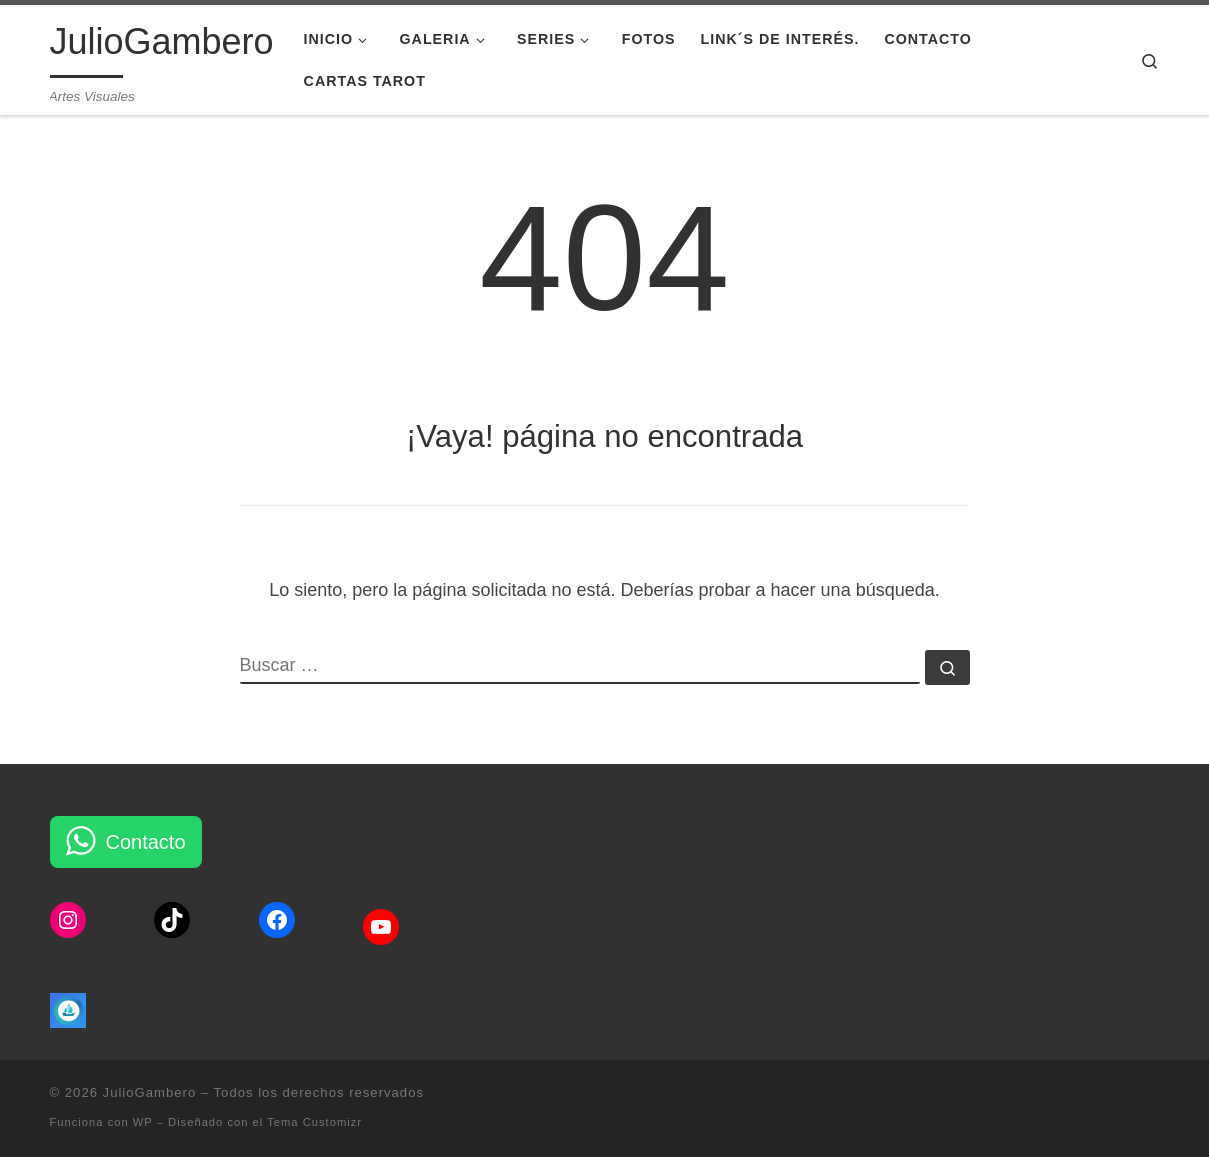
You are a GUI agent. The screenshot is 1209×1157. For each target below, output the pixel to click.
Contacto (146, 842)
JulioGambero (150, 1092)
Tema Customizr (314, 1122)
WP (143, 1122)
